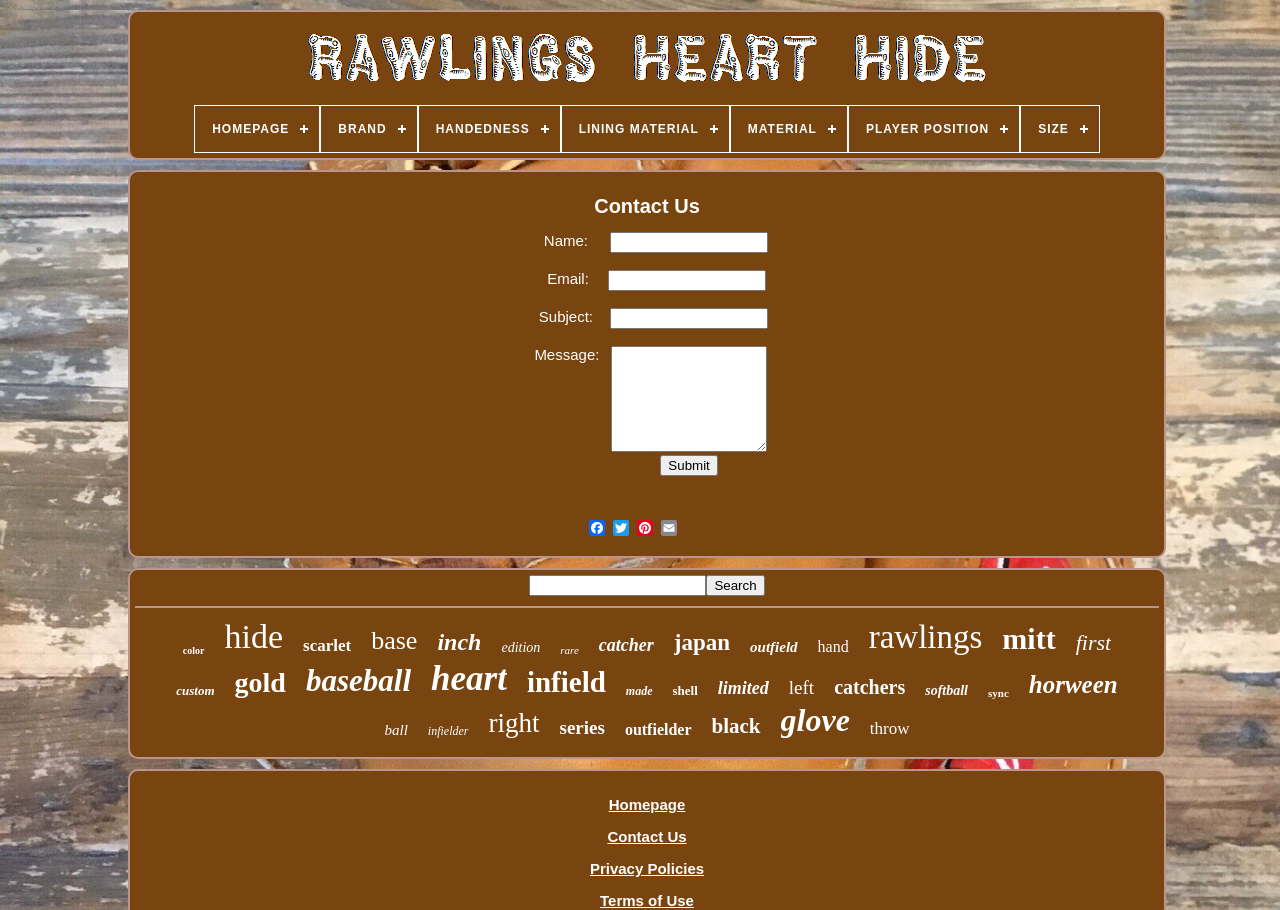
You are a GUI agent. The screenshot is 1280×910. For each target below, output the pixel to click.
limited (743, 688)
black (736, 726)
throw (890, 728)
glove (815, 720)
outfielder (658, 729)
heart (469, 678)
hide (254, 636)
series (582, 727)
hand (833, 646)
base (394, 640)
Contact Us (646, 836)
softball (946, 690)
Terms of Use (647, 900)
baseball (358, 680)
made (639, 691)
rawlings (926, 637)
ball (395, 730)
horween (1073, 684)
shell (685, 690)
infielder (448, 731)
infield (566, 682)
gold (260, 682)
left (801, 687)
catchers (869, 687)
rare (569, 650)
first (1093, 642)
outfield (774, 647)
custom (195, 690)
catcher (626, 645)
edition (520, 647)
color (194, 650)
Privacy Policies (647, 868)
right (514, 723)
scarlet (327, 645)
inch (459, 642)
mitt (1028, 638)
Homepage (647, 804)
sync (998, 693)
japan (702, 642)
